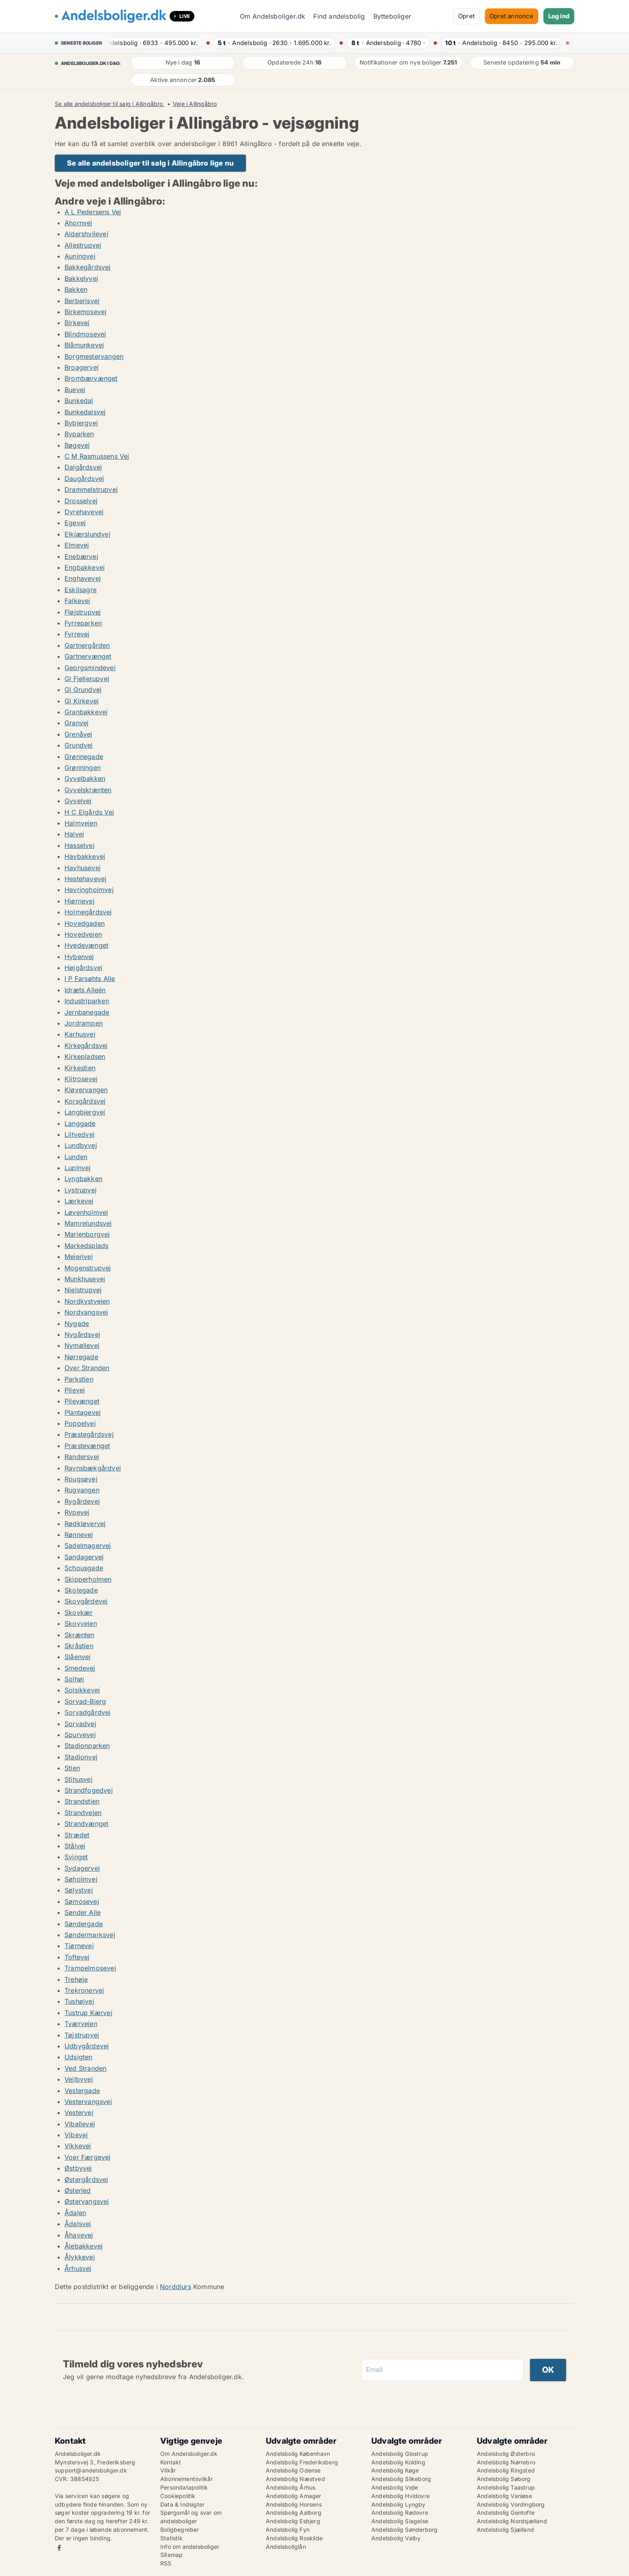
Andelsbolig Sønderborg (404, 2529)
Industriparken (87, 1001)
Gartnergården (87, 645)
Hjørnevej (80, 901)
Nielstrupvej (83, 1290)
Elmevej (77, 545)
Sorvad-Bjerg (85, 1701)
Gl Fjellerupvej (87, 679)
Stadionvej (81, 1757)
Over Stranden (87, 1368)
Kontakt (170, 2462)
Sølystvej (79, 1890)
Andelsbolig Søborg (504, 2478)
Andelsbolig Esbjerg (293, 2521)
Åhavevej (79, 2235)
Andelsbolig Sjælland (505, 2529)
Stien (72, 1768)
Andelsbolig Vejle (394, 2487)
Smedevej (80, 1668)
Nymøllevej (82, 1345)
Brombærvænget (91, 378)
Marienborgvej (87, 1234)
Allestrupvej (83, 245)
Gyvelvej (78, 801)
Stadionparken (87, 1746)
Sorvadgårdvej (88, 1712)
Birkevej (77, 323)
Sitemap (171, 2554)
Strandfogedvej (89, 1790)
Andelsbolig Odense (293, 2470)
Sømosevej (82, 1901)
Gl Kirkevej (82, 701)
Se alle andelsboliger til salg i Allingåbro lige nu (150, 163)
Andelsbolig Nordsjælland (512, 2521)
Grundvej (79, 745)
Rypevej (77, 1512)
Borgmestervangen (94, 356)
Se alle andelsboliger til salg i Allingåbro (110, 104)
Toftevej (77, 1957)
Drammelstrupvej (91, 489)
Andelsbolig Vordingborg (511, 2504)
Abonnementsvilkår (186, 2478)
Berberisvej (82, 301)
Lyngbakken (83, 1179)
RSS (166, 2563)
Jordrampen (84, 1023)
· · (154, 43)
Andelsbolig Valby (395, 2538)
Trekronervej (84, 1990)
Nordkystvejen (87, 1301)
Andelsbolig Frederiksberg (302, 2462)
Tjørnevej (79, 1946)
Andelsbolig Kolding (398, 2462)
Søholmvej (81, 1879)
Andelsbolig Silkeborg (401, 2478)
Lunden (76, 1157)
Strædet (77, 1835)
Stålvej (75, 1846)
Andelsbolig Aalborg (293, 2512)
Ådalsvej (78, 2224)
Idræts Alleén (85, 990)
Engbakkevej (85, 567)
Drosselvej (81, 501)
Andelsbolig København (298, 2453)
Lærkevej (79, 1201)
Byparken (79, 434)
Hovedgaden (85, 923)
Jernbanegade (87, 1012)
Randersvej (82, 1457)
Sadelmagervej (88, 1545)
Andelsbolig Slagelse (399, 2521)
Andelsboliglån (286, 2546)
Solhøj (74, 1679)
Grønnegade (84, 756)
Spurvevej (80, 1735)
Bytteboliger (392, 16)
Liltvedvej (80, 1134)
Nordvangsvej (86, 1312)
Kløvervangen (86, 1090)
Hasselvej (80, 845)
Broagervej (82, 367)
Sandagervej (84, 1557)
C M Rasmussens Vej (97, 456)
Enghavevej (83, 578)
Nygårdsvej (82, 1334)
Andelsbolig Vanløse (504, 2495)
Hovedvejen (83, 934)
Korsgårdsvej (85, 1101)
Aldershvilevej (86, 234)
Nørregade (81, 1357)
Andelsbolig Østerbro (506, 2453)
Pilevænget (82, 1401)
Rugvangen (82, 1490)
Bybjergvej (81, 423)
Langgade (80, 1123)
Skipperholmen (88, 1579)
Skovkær (79, 1612)
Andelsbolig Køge (395, 2470)
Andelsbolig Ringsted (506, 2470)
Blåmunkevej (84, 345)
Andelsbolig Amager (293, 2495)
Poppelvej (80, 1423)
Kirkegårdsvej (86, 1045)
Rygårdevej (82, 1501)
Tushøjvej (79, 2001)
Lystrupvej (81, 1190)
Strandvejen (83, 1813)
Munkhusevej (85, 1279)
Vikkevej (78, 2146)
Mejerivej (79, 1256)
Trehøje (76, 1979)
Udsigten (79, 2057)
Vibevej (76, 2135)
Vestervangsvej (88, 2101)
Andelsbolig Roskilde (294, 2538)
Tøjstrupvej (82, 2035)
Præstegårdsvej (89, 1434)
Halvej (74, 834)
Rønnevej (79, 1535)
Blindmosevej (85, 334)
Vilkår (168, 2470)
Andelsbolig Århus (290, 2487)
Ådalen (75, 2213)
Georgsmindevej (90, 668)
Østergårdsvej (86, 2179)
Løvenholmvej (86, 1212)
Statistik (171, 2538)
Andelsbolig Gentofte (505, 2512)
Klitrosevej (81, 1079)
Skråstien (79, 1646)
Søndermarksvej (90, 1935)
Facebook (59, 2548)
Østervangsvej (87, 2201)
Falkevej (77, 601)
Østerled (78, 2190)
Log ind (558, 16)
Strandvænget (86, 1823)
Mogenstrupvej (88, 1268)
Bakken (76, 289)
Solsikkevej (82, 1690)
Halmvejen (81, 823)
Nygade (77, 1323)
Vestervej (79, 2112)
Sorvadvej (80, 1724)
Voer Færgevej (88, 2157)
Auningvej (80, 256)
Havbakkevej (85, 856)
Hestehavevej (85, 879)
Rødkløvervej (85, 1524)
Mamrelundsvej (88, 1223)
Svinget (76, 1857)
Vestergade (82, 2091)
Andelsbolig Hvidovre (400, 2495)
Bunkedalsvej (85, 412)
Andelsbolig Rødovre (399, 2512)
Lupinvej (78, 1168)
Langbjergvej (85, 1112)
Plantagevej (83, 1412)
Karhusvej (80, 1034)
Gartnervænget (88, 656)
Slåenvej (78, 1657)
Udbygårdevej (87, 2046)
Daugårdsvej (84, 478)
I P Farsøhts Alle (90, 978)
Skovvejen (81, 1623)
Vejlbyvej (79, 2079)
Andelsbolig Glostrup (399, 2453)
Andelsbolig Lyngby (398, 2504)
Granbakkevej (86, 712)
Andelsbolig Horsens (294, 2504)
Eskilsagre (81, 590)
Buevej (75, 390)
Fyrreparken (83, 623)
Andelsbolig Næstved (295, 2478)
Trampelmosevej (90, 1968)
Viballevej (80, 2124)
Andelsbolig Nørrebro (506, 2462)
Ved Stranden (85, 2068)
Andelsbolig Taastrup (506, 2487)
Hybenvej (79, 957)
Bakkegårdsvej (88, 267)
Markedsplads (86, 1246)
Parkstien (79, 1379)
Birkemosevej (85, 312)
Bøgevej (77, 445)
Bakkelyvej (81, 278)
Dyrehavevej (84, 512)
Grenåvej (79, 734)
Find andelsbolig (339, 16)
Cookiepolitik (178, 2495)
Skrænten (80, 1635)
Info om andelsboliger (189, 2546)
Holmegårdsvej (88, 912)
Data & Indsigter (182, 2504)
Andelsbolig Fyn (288, 2529)
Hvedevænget (86, 945)
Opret (466, 16)
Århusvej (78, 2268)
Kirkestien (80, 1068)
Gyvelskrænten (88, 790)
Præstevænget (87, 1446)
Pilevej (75, 1390)
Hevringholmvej (89, 890)
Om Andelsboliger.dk (273, 16)
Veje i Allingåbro (195, 104)
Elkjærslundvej (87, 534)
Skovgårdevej (86, 1601)
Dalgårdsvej (83, 467)
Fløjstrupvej (83, 612)
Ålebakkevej (84, 2246)
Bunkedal (79, 401)
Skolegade (81, 1590)
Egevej (75, 523)
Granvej (76, 723)
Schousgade (84, 1568)
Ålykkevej (80, 2257)
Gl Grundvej (83, 689)
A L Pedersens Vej (93, 212)
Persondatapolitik (184, 2487)
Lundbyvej (81, 1145)
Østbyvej (78, 2168)
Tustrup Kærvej (88, 2013)
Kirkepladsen (85, 1056)
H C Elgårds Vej (89, 812)
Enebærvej (81, 556)
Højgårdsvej (83, 968)
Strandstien (82, 1801)
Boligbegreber (179, 2529)
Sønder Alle (83, 1912)
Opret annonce (511, 16)
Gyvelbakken (85, 778)
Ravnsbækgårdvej (93, 1468)
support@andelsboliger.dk (91, 2470)
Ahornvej (79, 223)
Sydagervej (82, 1868)
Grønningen (83, 767)
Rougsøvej (81, 1479)
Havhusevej (83, 868)
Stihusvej (79, 1779)
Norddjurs (175, 2287)
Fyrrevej (77, 634)
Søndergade (84, 1924)
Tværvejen (81, 2024)
